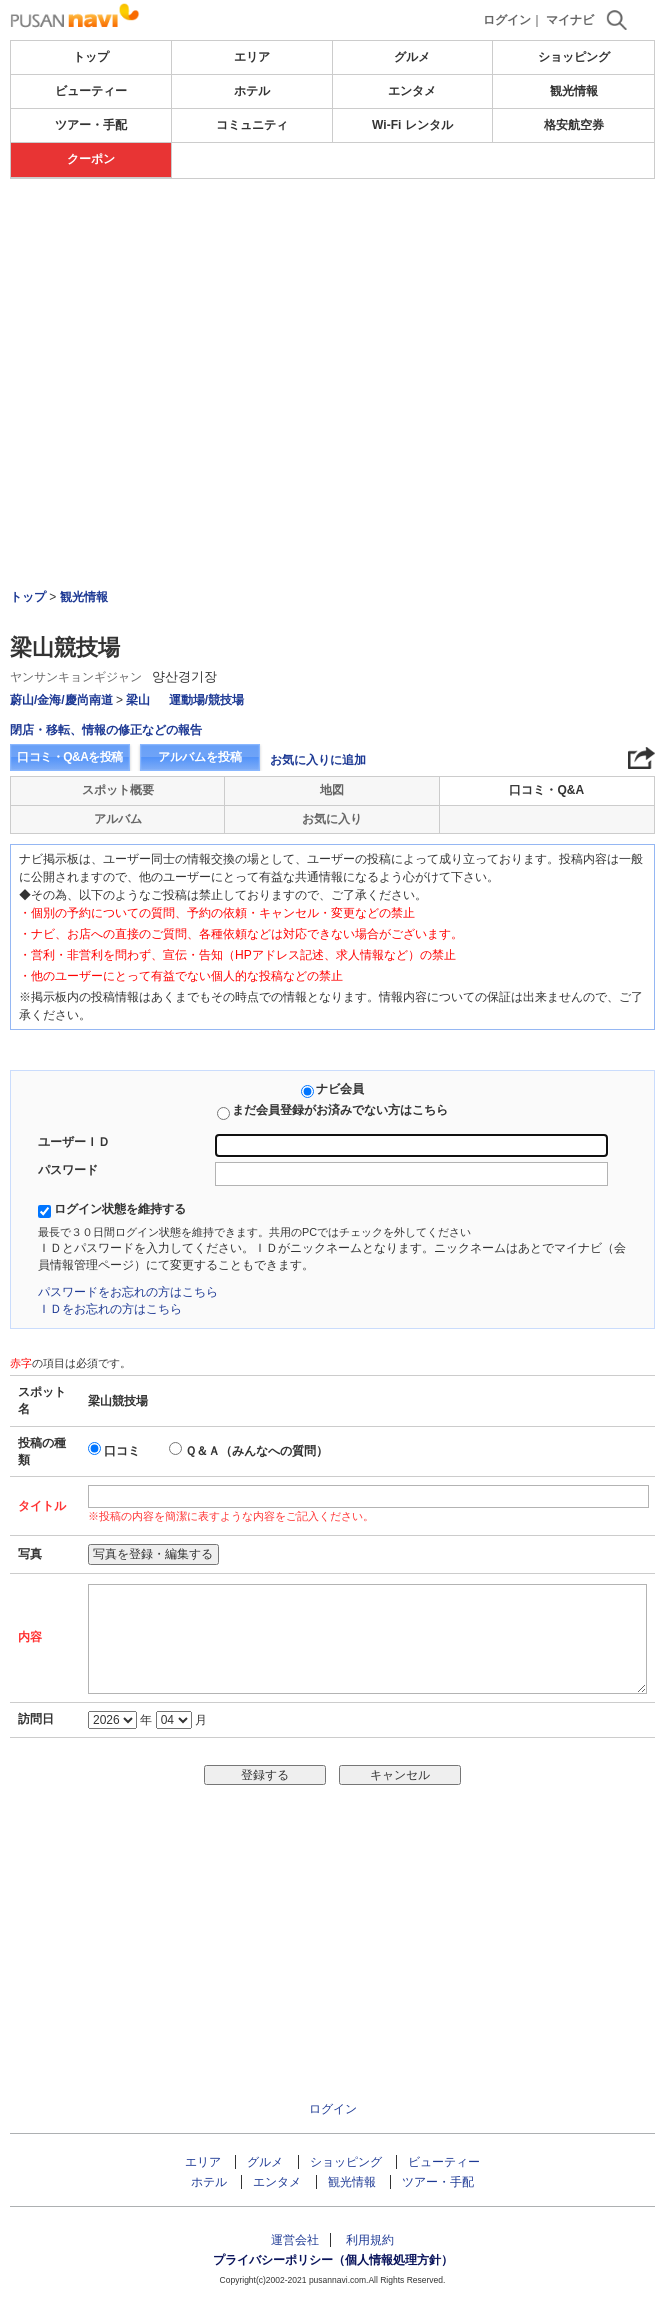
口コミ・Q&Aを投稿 (70, 757)
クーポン (91, 159)
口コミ (122, 1451)
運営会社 (295, 2240)
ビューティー (91, 91)
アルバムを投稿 (200, 757)
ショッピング (574, 57)
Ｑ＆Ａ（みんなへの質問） (256, 1451)
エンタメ (412, 91)
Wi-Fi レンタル (412, 125)
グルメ (412, 57)
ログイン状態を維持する (120, 1209)
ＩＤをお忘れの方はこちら (110, 1309)
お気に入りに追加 (318, 760)
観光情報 (574, 91)
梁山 (139, 700)
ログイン (507, 20)
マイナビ (570, 20)
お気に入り (332, 819)
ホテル (252, 91)
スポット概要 (118, 790)
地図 (332, 790)
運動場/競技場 (206, 700)
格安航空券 (574, 125)
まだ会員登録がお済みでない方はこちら (340, 1110)
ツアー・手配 (91, 125)
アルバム (118, 819)
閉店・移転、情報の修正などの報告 (106, 730)
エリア (252, 57)
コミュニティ (252, 125)
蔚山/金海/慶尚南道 (61, 700)
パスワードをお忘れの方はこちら (128, 1292)
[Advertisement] (333, 239)
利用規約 (370, 2240)
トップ (91, 57)
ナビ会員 (340, 1089)
